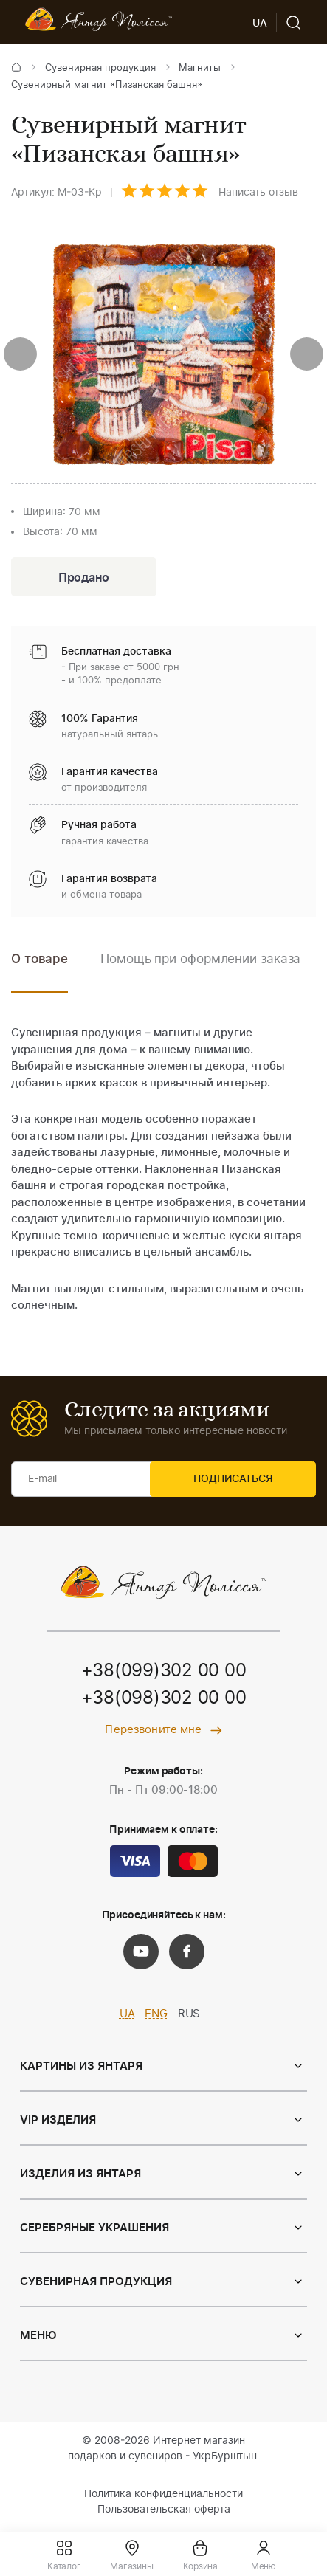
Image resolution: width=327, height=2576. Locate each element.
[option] (200, 972)
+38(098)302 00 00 (164, 1701)
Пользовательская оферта (163, 2512)
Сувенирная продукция (100, 68)
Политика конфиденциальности (163, 2497)
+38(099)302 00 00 (164, 1673)
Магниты (200, 68)
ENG (156, 2016)
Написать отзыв (258, 192)
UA (127, 2016)
